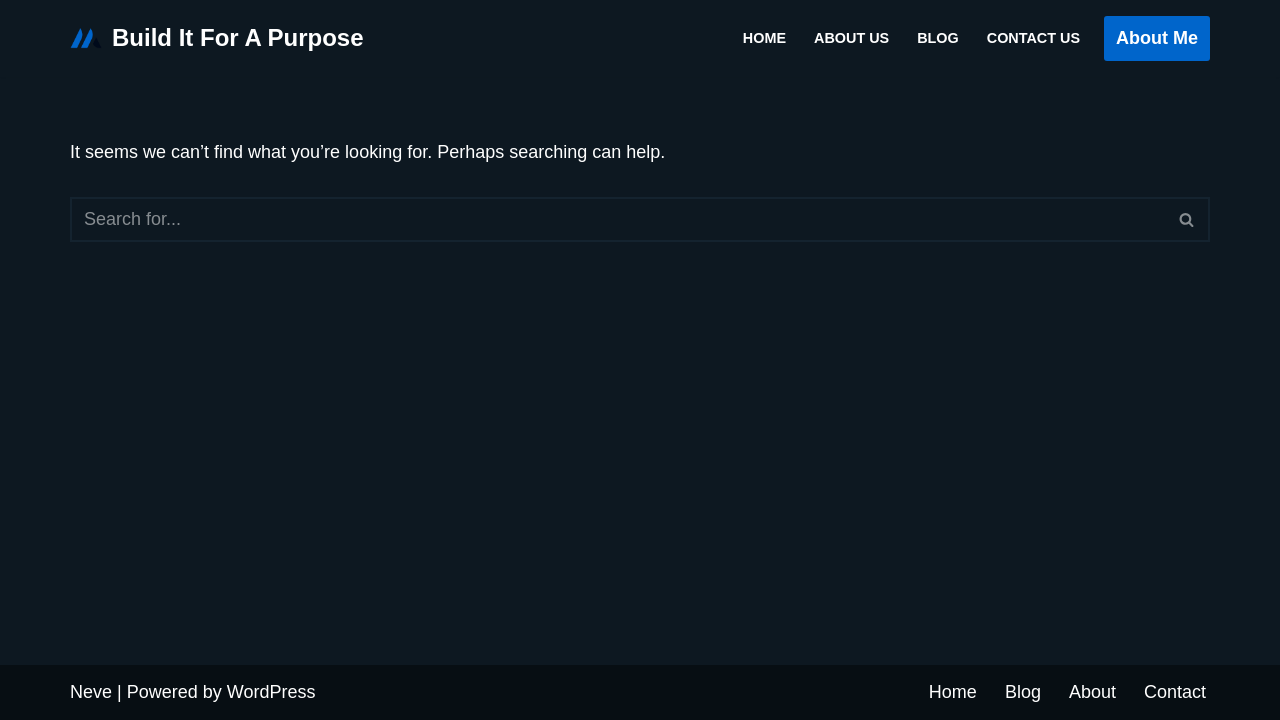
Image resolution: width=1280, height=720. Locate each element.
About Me (1157, 38)
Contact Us (1033, 38)
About (1092, 692)
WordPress (271, 692)
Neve (91, 692)
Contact (1175, 692)
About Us (851, 38)
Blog (938, 38)
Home (764, 38)
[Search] (617, 219)
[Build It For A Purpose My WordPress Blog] (217, 38)
